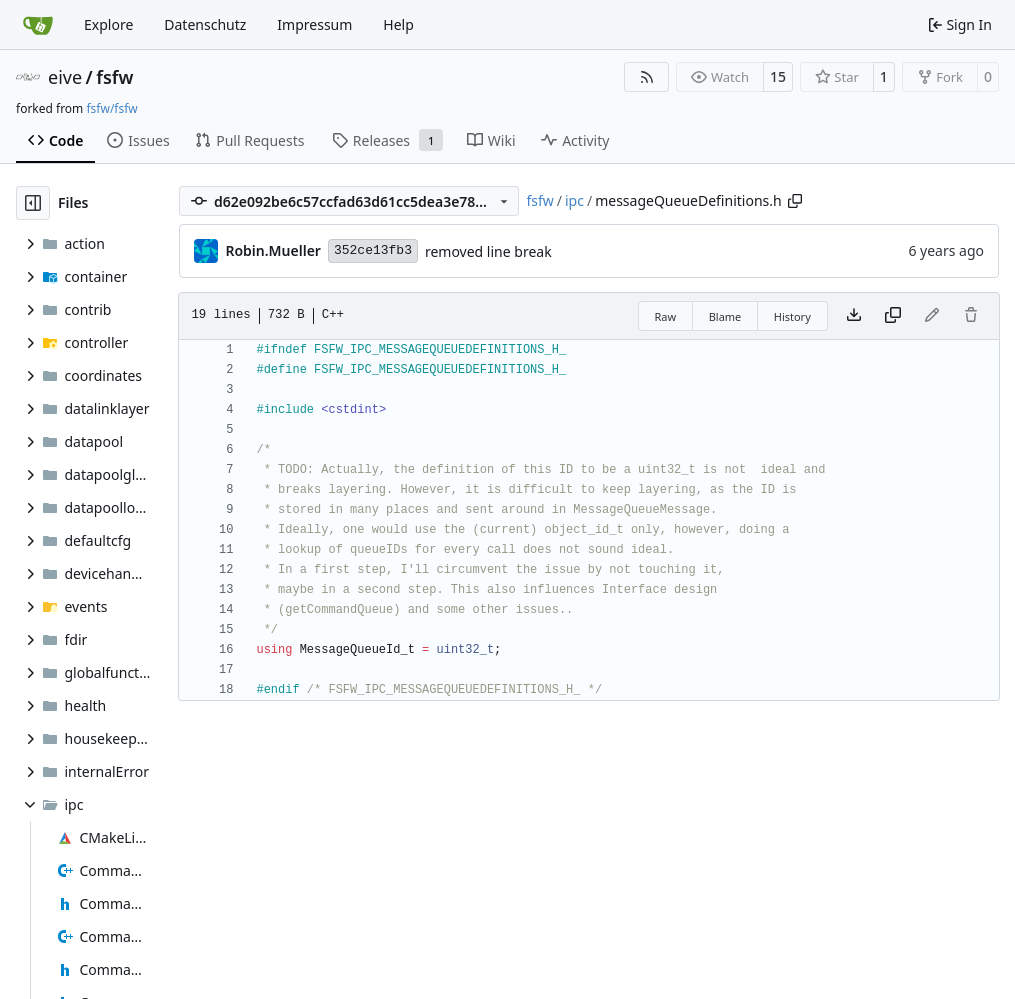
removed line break (488, 251)
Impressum (314, 24)
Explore (108, 24)
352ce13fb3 (373, 250)
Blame (725, 316)
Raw (666, 316)
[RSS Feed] (647, 77)
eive (65, 77)
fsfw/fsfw (111, 108)
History (792, 316)
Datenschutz (205, 24)
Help (398, 24)
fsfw (114, 77)
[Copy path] (795, 201)
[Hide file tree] (33, 203)
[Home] (38, 25)
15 (778, 76)
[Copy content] (893, 316)
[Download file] (854, 316)
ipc (574, 200)
